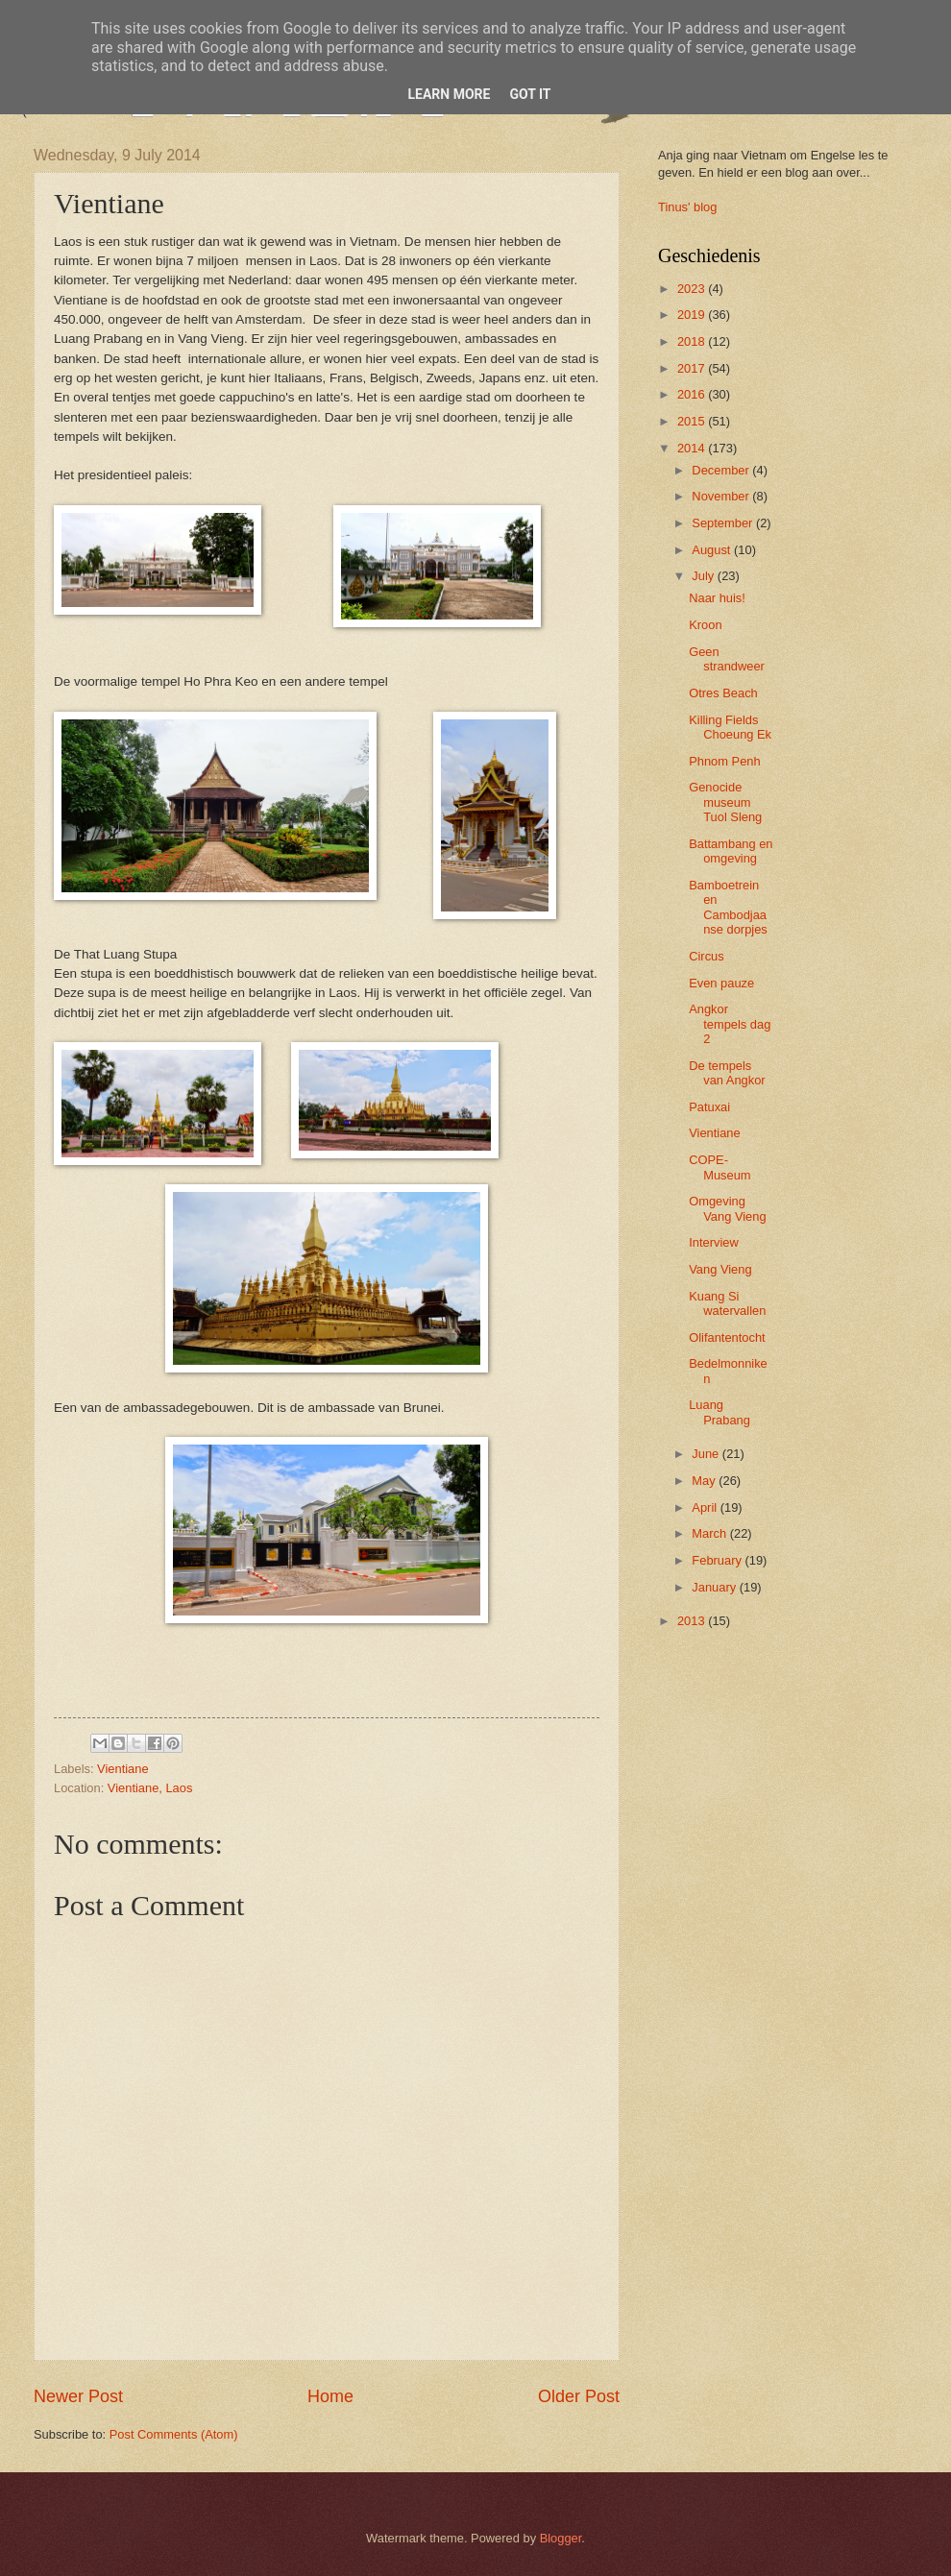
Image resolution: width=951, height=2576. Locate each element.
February (718, 1560)
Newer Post (78, 2396)
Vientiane (122, 1769)
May (705, 1480)
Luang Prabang (719, 1411)
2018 (692, 341)
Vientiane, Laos (150, 1788)
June (707, 1453)
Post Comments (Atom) (174, 2434)
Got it (529, 94)
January (715, 1587)
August (713, 550)
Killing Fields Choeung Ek (730, 727)
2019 (692, 314)
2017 (692, 368)
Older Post (579, 2396)
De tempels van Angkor (727, 1072)
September (724, 523)
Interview (714, 1242)
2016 (692, 394)
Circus (706, 956)
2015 (692, 421)
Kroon (705, 625)
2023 (692, 288)
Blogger (561, 2538)
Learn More (448, 94)
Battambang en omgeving (730, 851)
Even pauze (721, 983)
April (705, 1507)
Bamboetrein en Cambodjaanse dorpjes (728, 907)
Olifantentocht (727, 1337)
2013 (692, 1621)
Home (330, 2396)
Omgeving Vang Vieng (727, 1208)
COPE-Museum (719, 1167)
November (722, 496)
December (722, 470)
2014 (692, 448)
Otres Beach (723, 693)
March (710, 1533)
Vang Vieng (720, 1269)
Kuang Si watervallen (727, 1303)
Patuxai (709, 1107)
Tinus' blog (687, 207)
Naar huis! (717, 598)
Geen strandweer (727, 658)
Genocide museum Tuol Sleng (725, 802)
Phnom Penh (724, 761)
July (704, 576)
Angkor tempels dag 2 (729, 1024)
